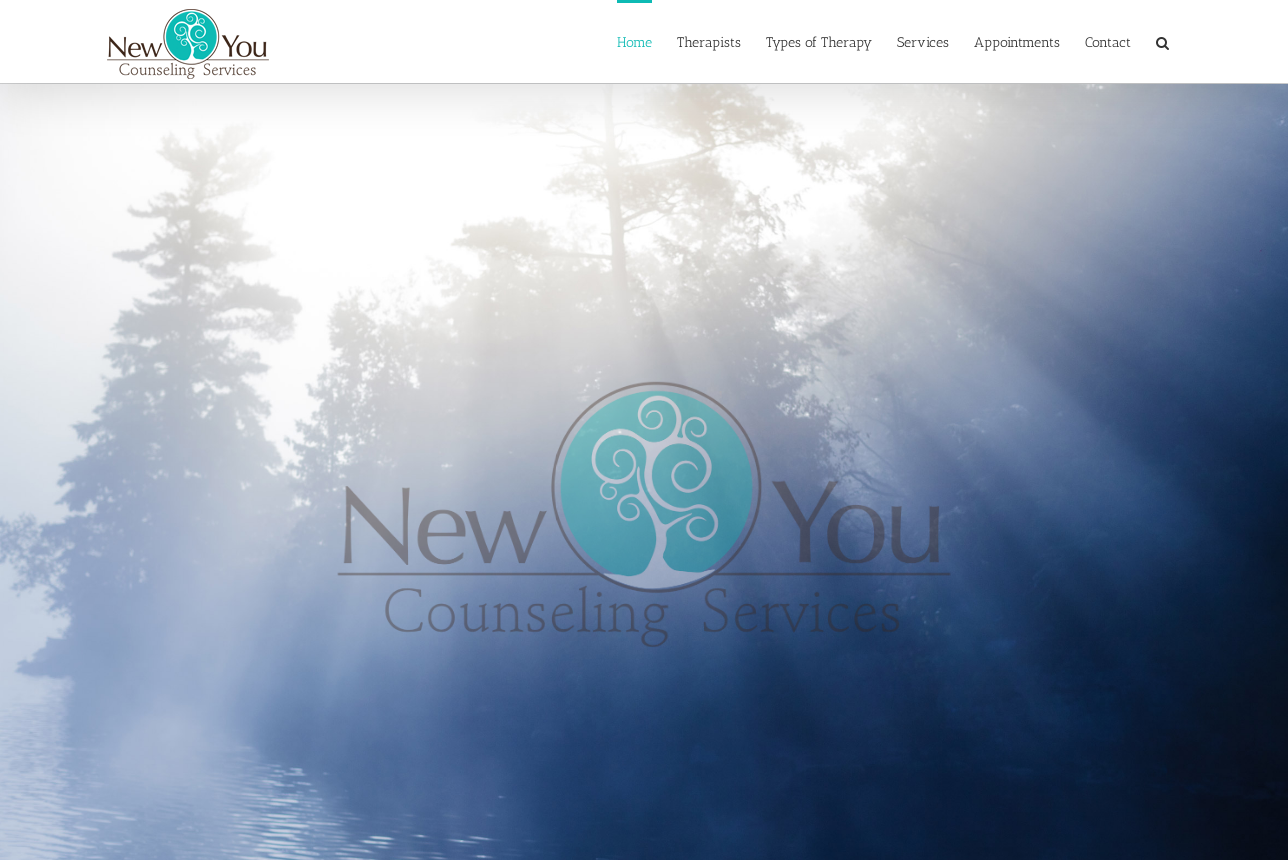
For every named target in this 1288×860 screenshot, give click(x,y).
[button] (1162, 41)
